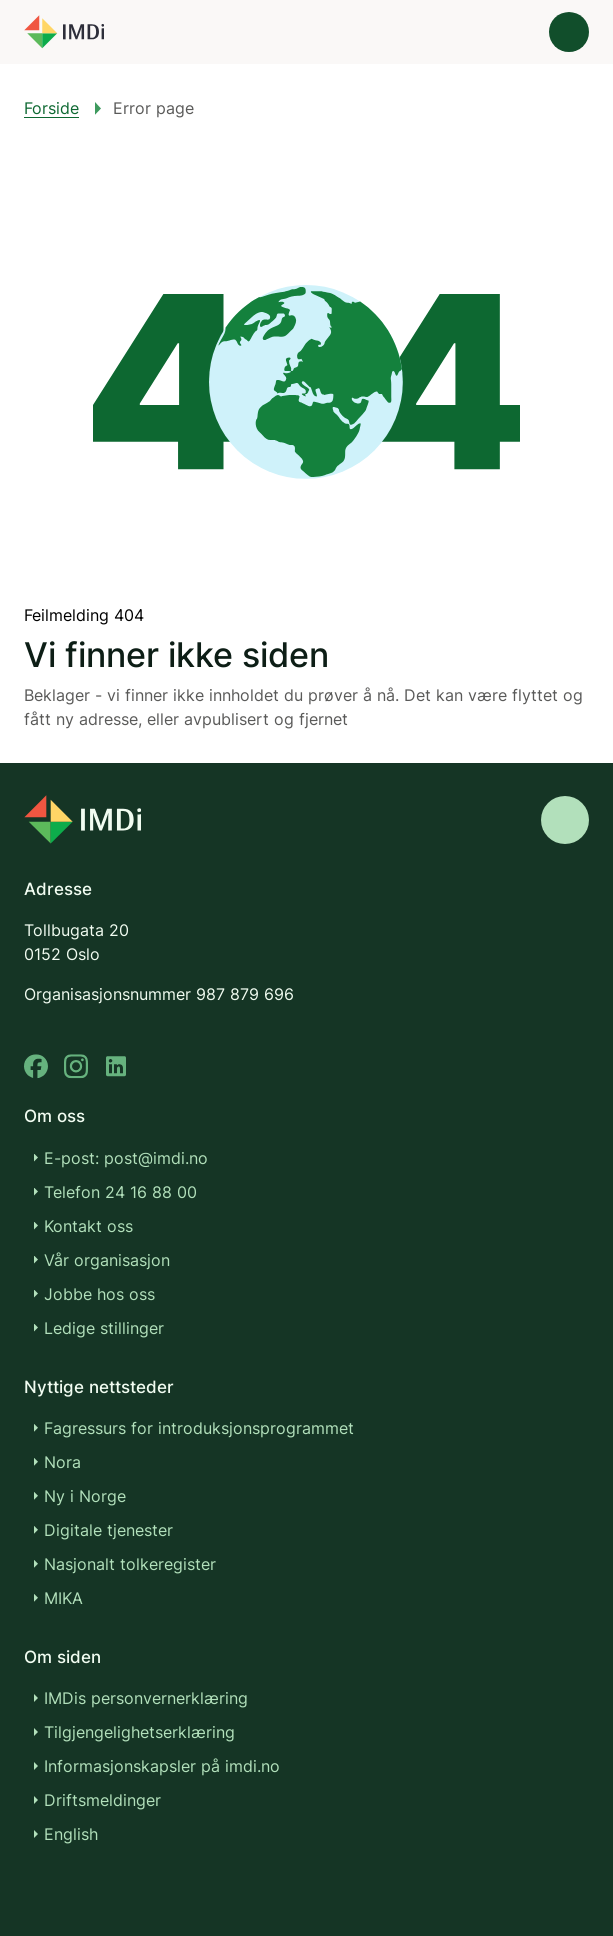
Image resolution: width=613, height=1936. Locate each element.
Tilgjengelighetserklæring (139, 1732)
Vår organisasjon (107, 1260)
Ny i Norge (85, 1496)
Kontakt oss (88, 1226)
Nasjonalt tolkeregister (130, 1564)
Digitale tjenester (108, 1530)
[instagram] (76, 1066)
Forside (51, 108)
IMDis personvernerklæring (146, 1698)
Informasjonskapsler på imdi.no (162, 1766)
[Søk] (513, 32)
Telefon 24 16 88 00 (120, 1192)
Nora (62, 1462)
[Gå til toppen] (565, 820)
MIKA (63, 1598)
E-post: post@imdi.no (126, 1158)
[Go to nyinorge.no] (82, 819)
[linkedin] (116, 1066)
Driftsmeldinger (102, 1800)
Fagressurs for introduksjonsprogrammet (199, 1428)
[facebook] (36, 1066)
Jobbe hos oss (99, 1294)
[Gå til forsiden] (64, 32)
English (71, 1834)
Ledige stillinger (104, 1328)
